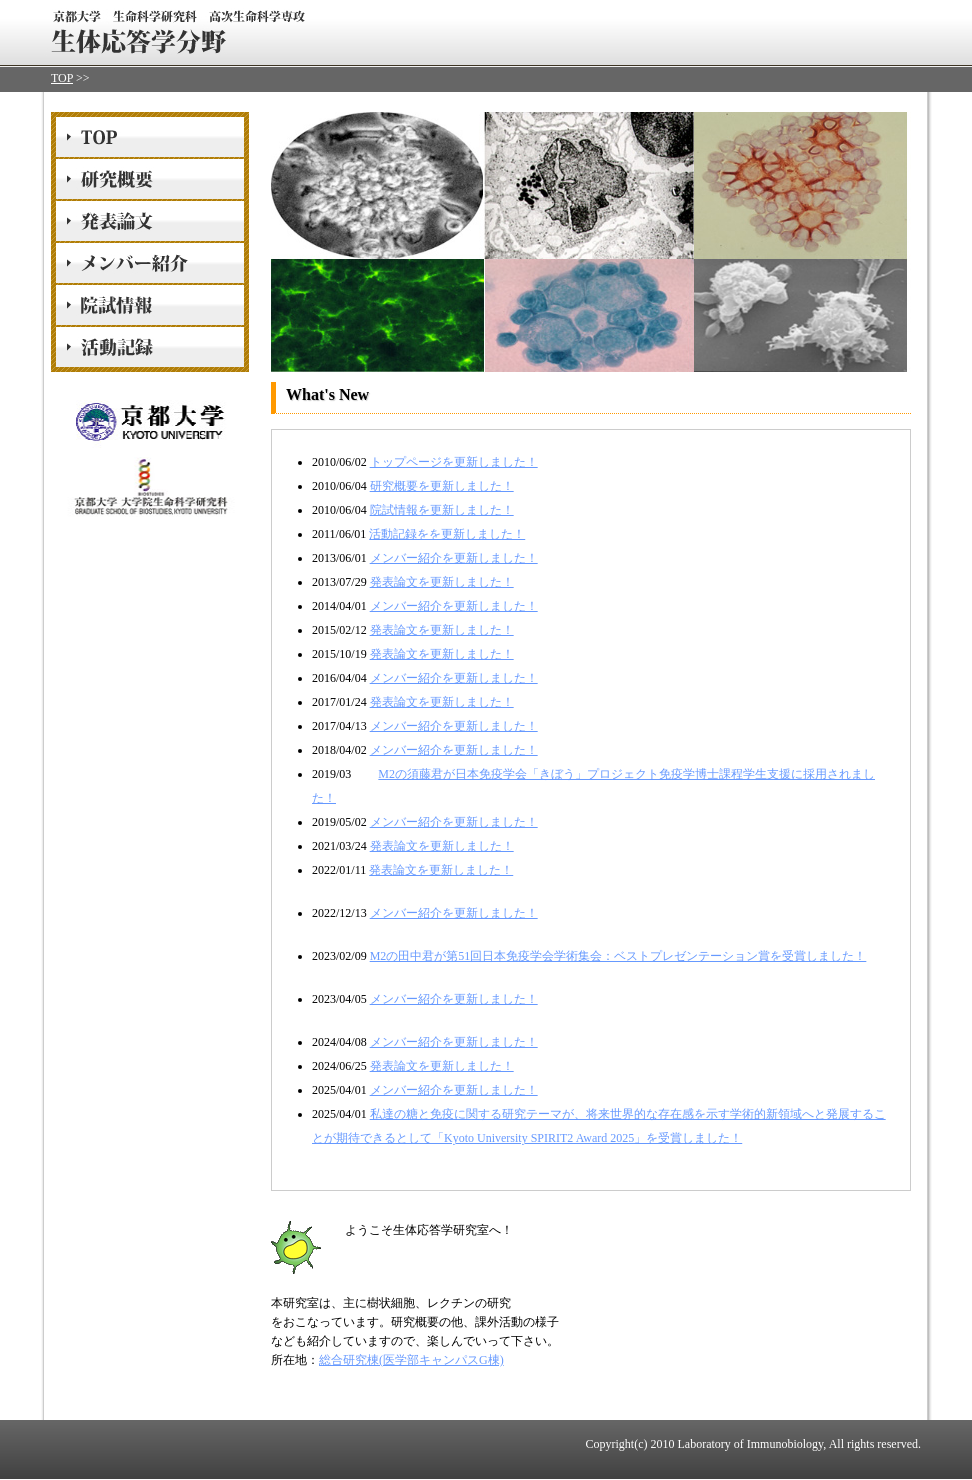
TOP (62, 78)
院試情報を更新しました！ (442, 510)
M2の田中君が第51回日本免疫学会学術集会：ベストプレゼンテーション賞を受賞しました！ (618, 956)
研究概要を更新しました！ (442, 486)
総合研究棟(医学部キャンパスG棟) (411, 1360)
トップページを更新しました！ (454, 462)
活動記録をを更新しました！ (447, 534)
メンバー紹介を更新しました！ (454, 558)
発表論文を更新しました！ (442, 582)
